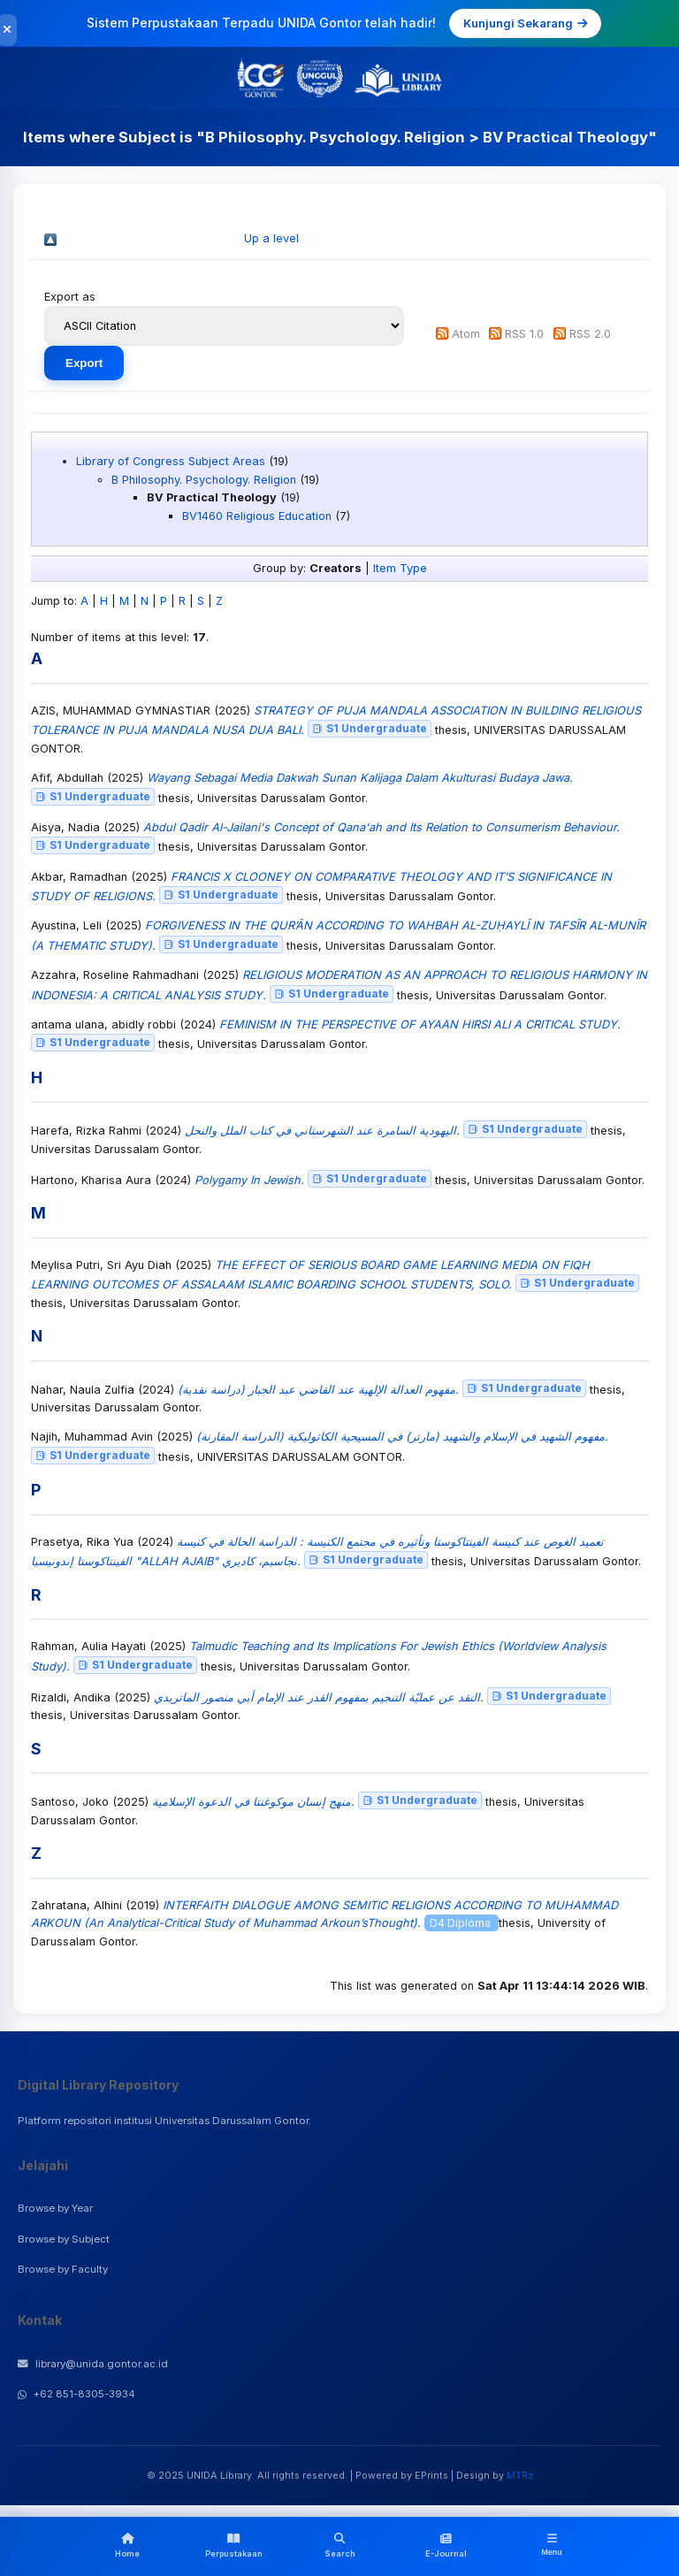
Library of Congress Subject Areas (170, 461)
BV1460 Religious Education (257, 516)
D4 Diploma (461, 1923)
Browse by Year (55, 2208)
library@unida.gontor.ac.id (93, 2364)
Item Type (400, 568)
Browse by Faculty (63, 2269)
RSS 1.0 (524, 333)
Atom (466, 333)
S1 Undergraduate (369, 728)
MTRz (520, 2475)
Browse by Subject (64, 2239)
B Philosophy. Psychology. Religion (203, 479)
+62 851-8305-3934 (76, 2394)
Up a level (271, 238)
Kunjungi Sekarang (525, 23)
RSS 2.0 (590, 333)
